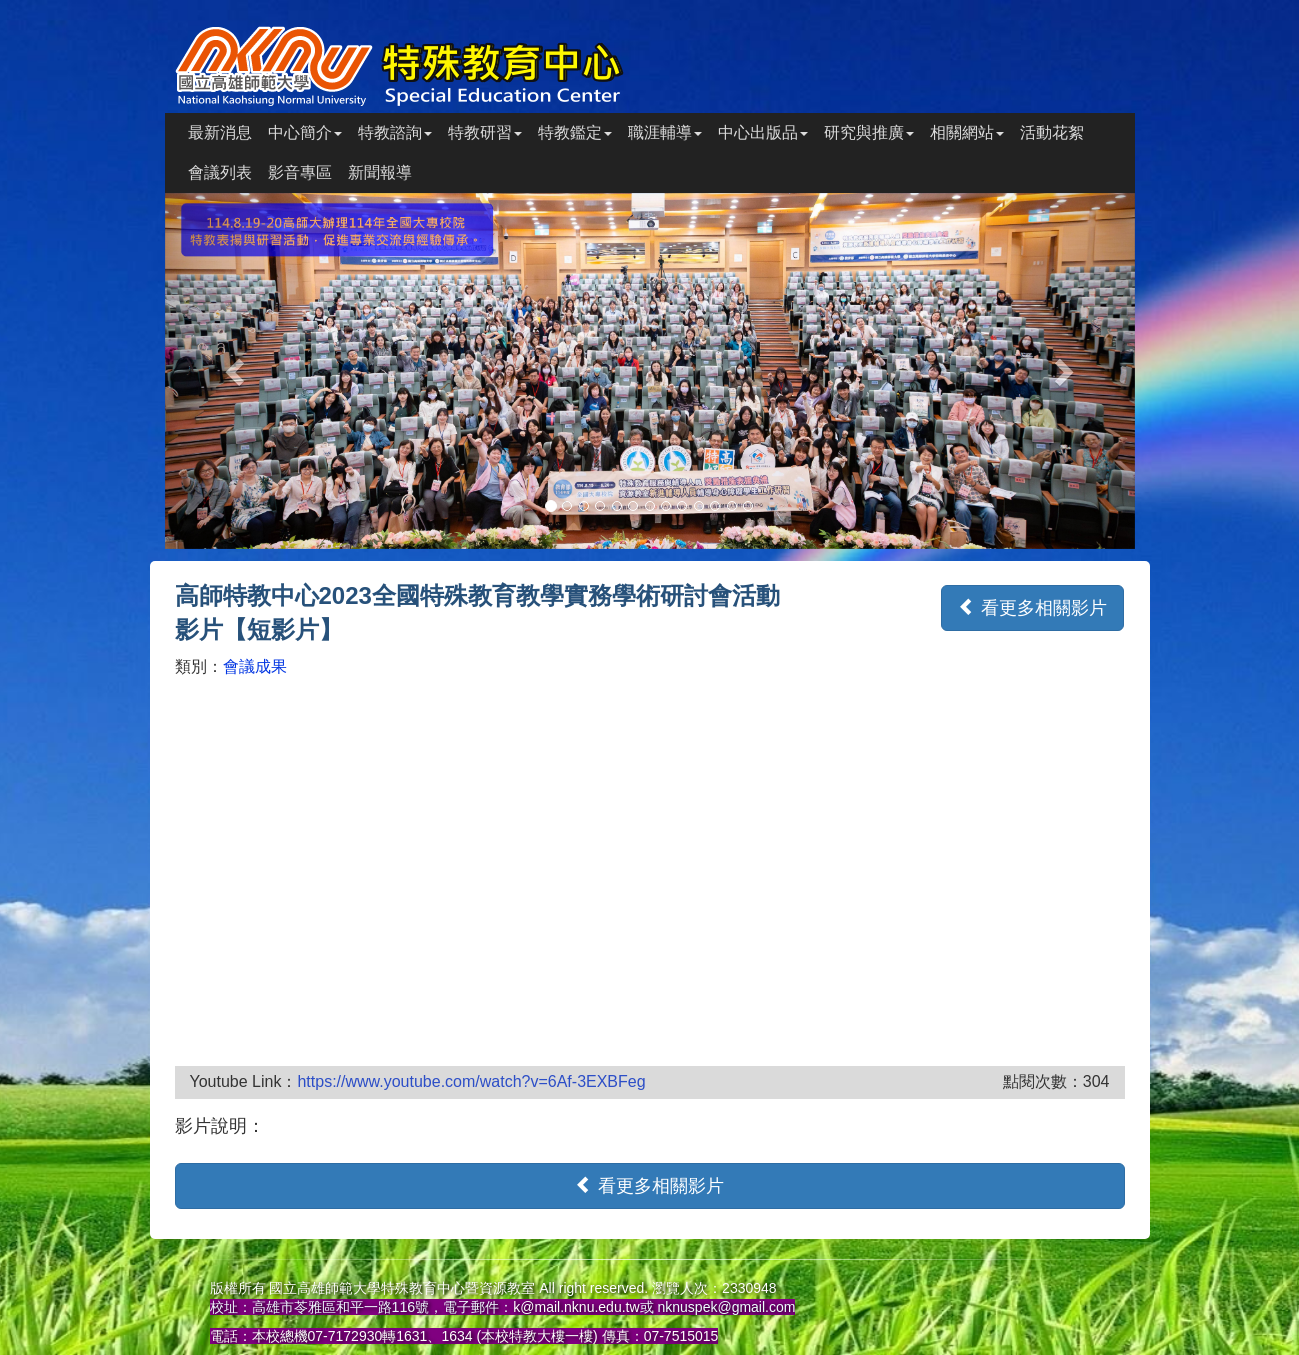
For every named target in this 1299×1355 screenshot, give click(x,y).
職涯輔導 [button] (665, 132)
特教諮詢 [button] (395, 132)
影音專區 (300, 172)
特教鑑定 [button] (575, 132)
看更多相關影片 (1032, 607)
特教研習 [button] (485, 132)
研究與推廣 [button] (869, 132)
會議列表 (220, 172)
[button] (238, 371)
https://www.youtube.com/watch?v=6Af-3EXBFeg (471, 1081)
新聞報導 (380, 172)
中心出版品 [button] (763, 132)
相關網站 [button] (967, 132)
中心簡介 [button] (305, 132)
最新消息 (220, 132)
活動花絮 (1052, 132)
